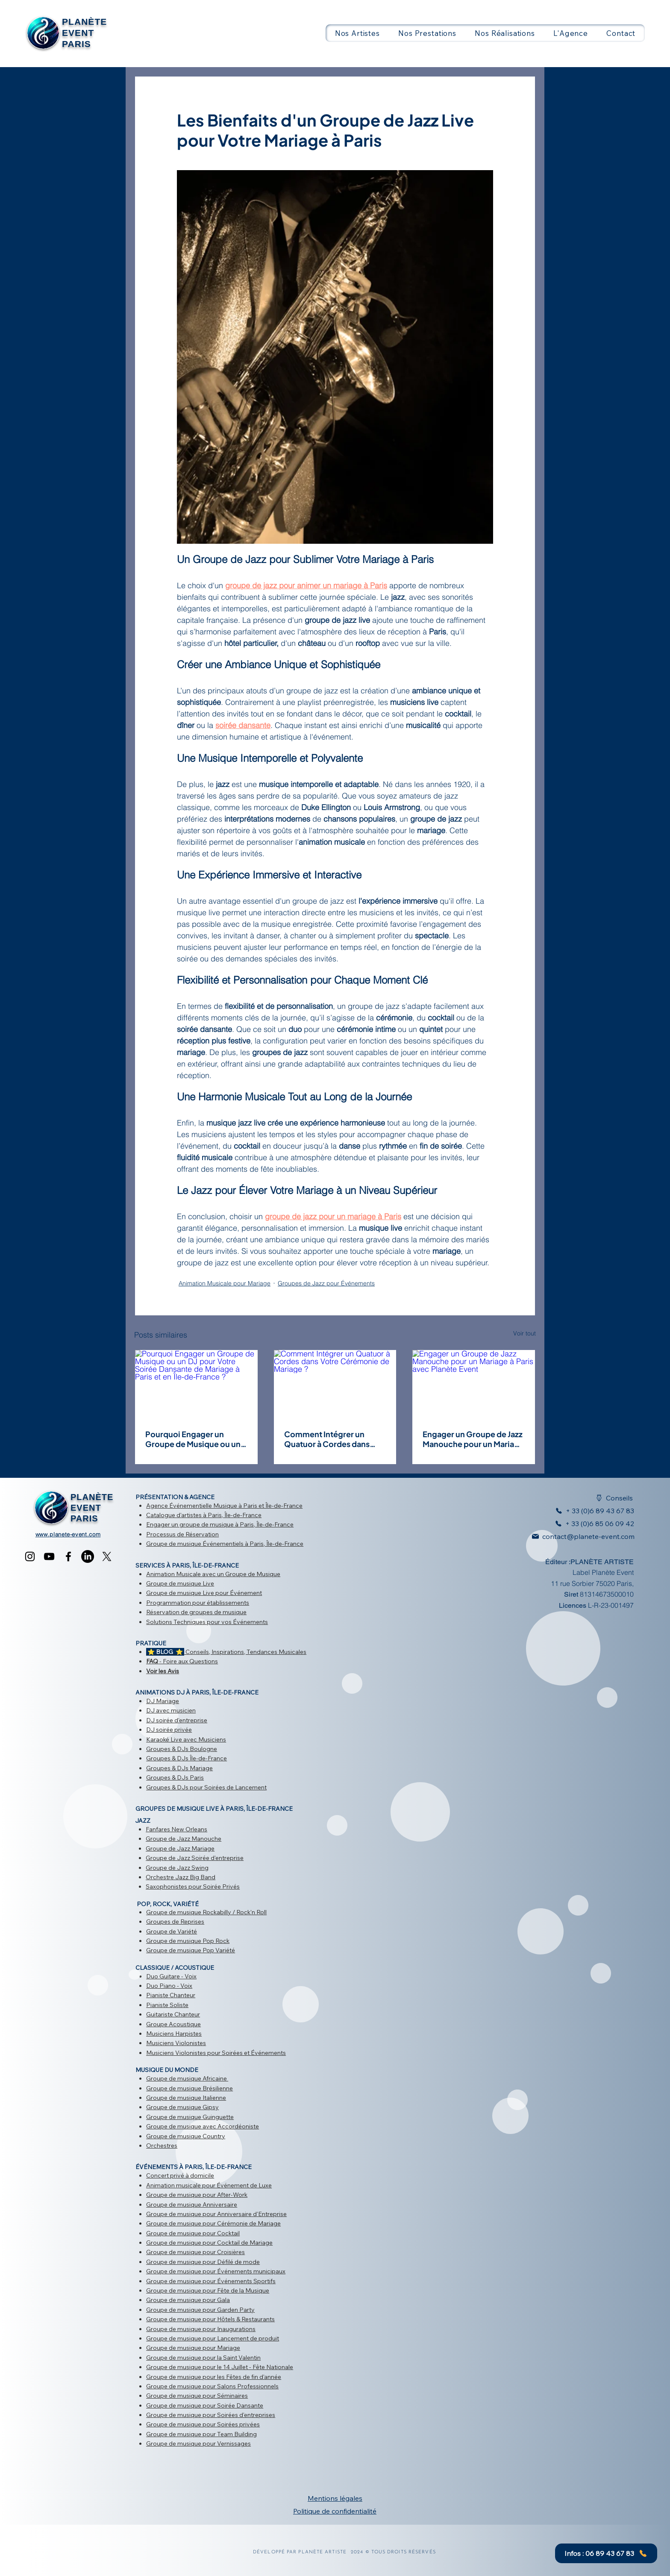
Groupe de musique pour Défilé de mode (203, 2262)
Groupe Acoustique (173, 2024)
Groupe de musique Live (180, 1583)
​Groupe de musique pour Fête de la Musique (207, 2290)
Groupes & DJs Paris (175, 1777)
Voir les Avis (162, 1671)
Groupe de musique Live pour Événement (204, 1593)
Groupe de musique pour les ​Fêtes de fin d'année (213, 2377)
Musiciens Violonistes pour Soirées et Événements (216, 2053)
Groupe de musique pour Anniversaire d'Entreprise (216, 2214)
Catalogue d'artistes (174, 1515)
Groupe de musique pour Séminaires (197, 2395)
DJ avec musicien (171, 1710)
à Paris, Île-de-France (232, 1515)
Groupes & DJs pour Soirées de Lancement (206, 1787)
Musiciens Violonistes (176, 2043)
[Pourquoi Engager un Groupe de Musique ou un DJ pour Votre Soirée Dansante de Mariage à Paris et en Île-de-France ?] (196, 1384)
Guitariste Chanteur (173, 2014)
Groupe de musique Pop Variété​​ (190, 1950)
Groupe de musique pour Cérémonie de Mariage (213, 2223)
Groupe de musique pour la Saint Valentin (203, 2357)
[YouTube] (49, 1556)
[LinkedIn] (87, 1556)
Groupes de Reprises (175, 1921)
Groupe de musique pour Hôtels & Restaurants (210, 2319)
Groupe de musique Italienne (186, 2097)
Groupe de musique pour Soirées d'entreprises (210, 2415)
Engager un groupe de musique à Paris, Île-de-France (220, 1524)
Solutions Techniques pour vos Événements (207, 1622)
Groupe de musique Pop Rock (187, 1941)
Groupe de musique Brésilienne (189, 2088)
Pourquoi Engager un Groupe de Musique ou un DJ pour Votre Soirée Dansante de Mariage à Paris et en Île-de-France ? (194, 1439)
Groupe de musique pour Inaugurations (201, 2329)
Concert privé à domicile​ (180, 2175)
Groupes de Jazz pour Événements (326, 1283)
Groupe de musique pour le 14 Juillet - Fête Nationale (219, 2367)
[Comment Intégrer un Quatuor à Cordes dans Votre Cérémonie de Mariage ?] (335, 1384)
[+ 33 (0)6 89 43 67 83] (589, 1510)
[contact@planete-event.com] (579, 1536)
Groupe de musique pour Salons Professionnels (212, 2386)
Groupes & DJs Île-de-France (186, 1758)
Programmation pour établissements (197, 1602)
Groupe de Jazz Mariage (180, 1848)
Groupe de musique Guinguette (190, 2117)
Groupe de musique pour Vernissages (198, 2443)
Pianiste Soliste (167, 2005)
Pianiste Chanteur (170, 1995)
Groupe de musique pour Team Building (201, 2434)
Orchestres (161, 2145)
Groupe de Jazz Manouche (183, 1838)
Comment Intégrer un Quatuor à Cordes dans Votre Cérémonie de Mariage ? (327, 1439)
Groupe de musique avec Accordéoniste (202, 2126)
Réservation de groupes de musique (196, 1612)
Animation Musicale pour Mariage (224, 1283)
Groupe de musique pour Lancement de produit (212, 2338)
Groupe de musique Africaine (186, 2078)
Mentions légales (335, 2498)
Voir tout (524, 1333)
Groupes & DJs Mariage (179, 1768)
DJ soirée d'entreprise (176, 1720)
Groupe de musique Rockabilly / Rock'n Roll (206, 1912)
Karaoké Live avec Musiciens (186, 1739)
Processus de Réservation (182, 1534)
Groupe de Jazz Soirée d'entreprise (195, 1858)
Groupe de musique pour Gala (188, 2300)
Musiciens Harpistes (174, 2033)
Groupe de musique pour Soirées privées (203, 2424)
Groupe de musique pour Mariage (193, 2348)
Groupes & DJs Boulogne (181, 1749)
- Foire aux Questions (182, 1661)
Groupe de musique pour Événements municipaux (215, 2271)
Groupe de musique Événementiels (195, 1543)
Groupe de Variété (171, 1931)
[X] (106, 1556)
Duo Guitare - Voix (171, 1976)
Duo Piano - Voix (169, 1985)
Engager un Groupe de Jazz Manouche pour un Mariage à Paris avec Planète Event (473, 1439)
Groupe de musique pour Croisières (195, 2252)
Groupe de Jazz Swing (177, 1868)
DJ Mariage (162, 1701)
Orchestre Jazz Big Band (180, 1877)
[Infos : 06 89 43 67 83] (606, 2553)
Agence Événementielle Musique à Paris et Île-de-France (224, 1505)
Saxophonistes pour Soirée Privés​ (193, 1886)
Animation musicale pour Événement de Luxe (209, 2185)
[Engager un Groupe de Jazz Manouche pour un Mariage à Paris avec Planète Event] (473, 1384)
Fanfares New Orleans (176, 1829)
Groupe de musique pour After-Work (196, 2195)
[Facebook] (68, 1556)
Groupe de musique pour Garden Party (200, 2310)
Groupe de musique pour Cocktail (193, 2233)
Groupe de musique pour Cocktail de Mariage (209, 2242)
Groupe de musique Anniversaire (191, 2204)
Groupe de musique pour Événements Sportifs (211, 2281)
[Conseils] (609, 1497)
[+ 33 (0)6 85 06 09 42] (592, 1523)
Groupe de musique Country (185, 2136)
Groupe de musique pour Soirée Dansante (204, 2405)
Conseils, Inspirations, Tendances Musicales (226, 1652)
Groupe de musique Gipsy (182, 2107)
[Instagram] (30, 1556)
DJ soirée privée (169, 1729)
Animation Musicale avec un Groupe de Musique (213, 1574)
